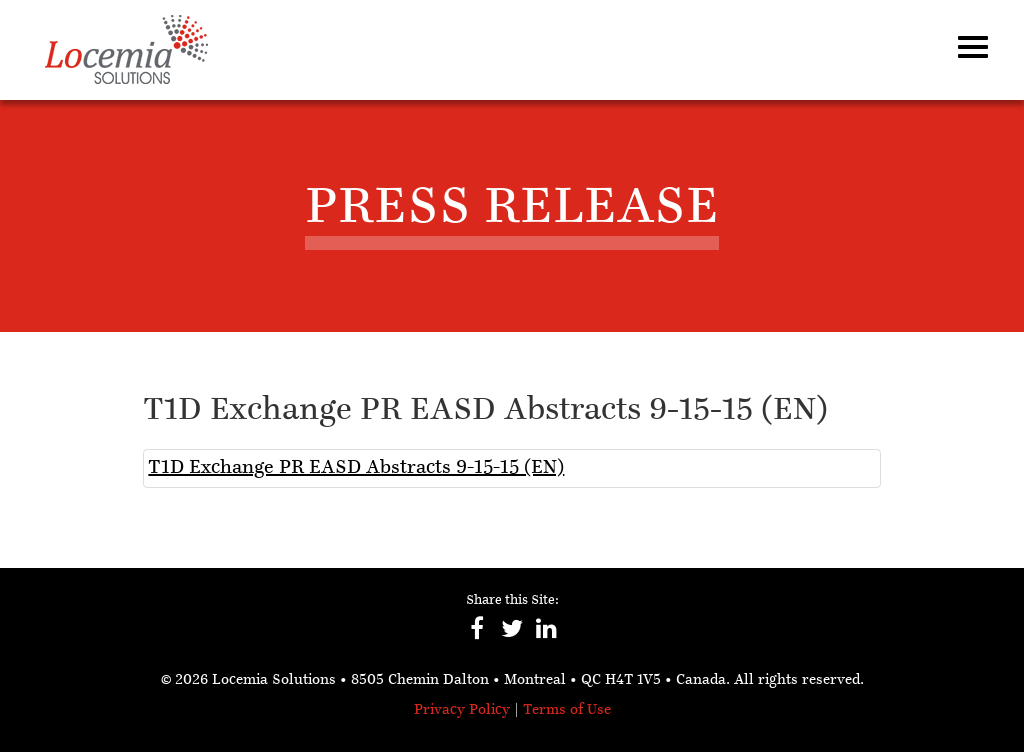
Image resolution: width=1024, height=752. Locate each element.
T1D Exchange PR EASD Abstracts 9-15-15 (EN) (356, 468)
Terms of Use (567, 710)
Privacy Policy (462, 710)
